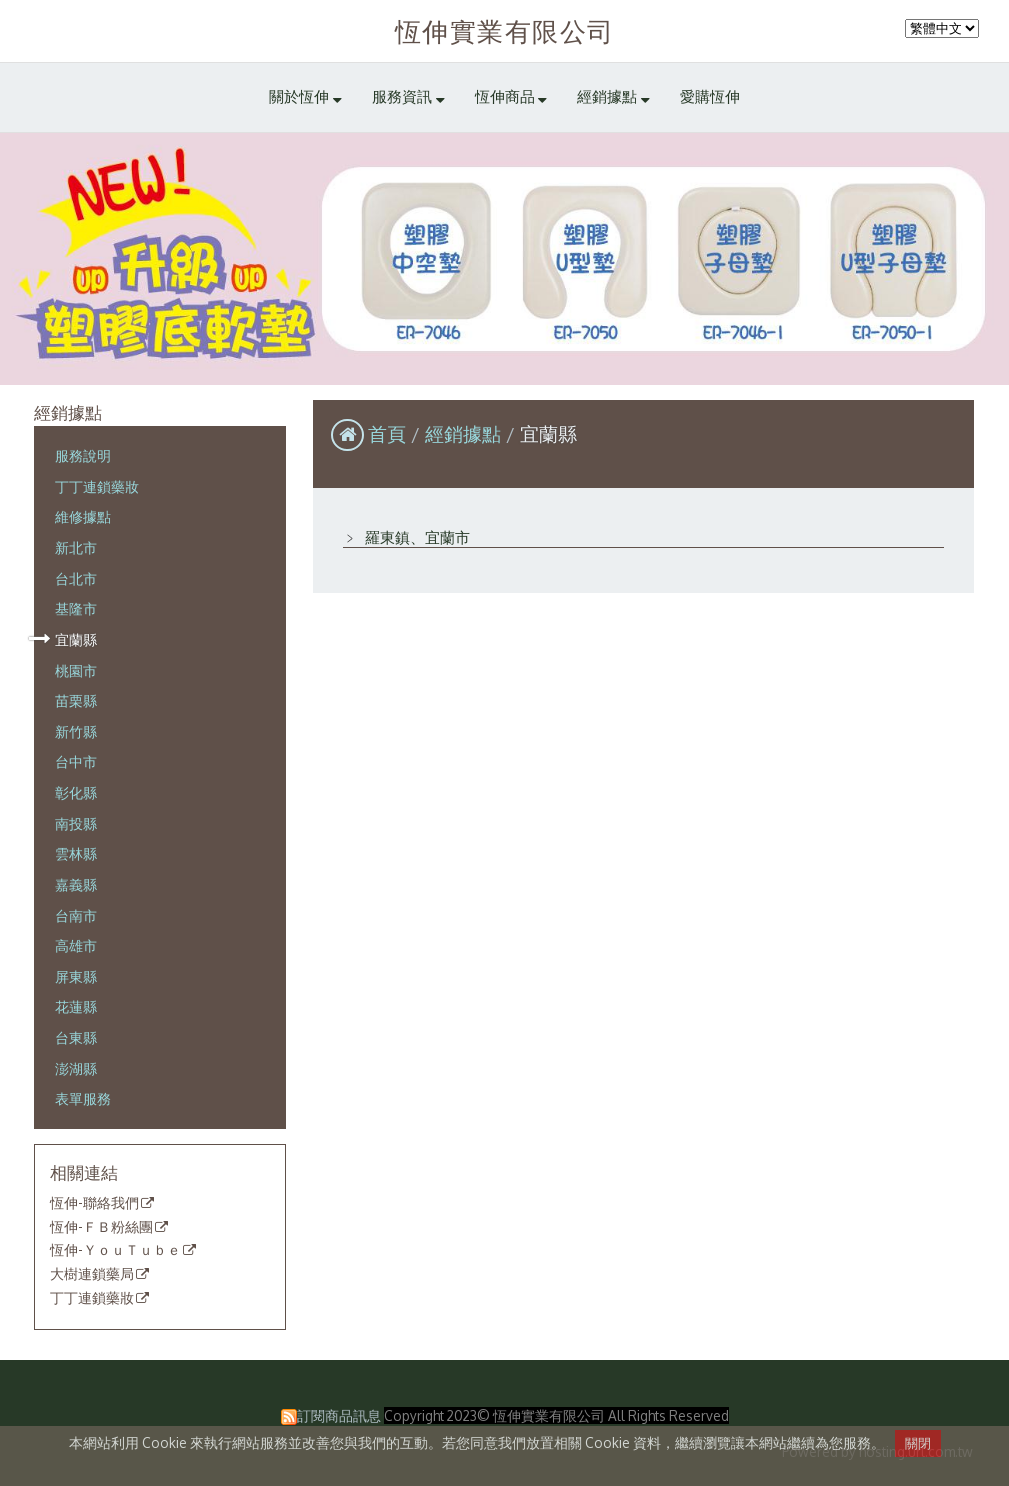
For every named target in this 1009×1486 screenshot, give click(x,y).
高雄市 (76, 945)
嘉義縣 (76, 884)
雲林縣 (76, 853)
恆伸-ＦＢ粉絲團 (101, 1227)
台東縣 (76, 1037)
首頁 (387, 433)
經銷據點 (465, 433)
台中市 (76, 761)
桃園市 (76, 670)
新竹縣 (76, 731)
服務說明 (83, 455)
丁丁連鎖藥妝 (97, 486)
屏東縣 (76, 976)
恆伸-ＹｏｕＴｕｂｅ (115, 1250)
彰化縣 (76, 792)
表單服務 (83, 1098)
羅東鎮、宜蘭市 (415, 537)
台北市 (76, 578)
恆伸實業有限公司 (505, 30)
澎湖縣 (76, 1068)
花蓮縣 (76, 1006)
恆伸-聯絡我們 (94, 1203)
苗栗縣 (76, 700)
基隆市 (76, 608)
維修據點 (83, 516)
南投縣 (76, 823)
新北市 (76, 547)
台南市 (76, 915)
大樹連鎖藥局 (92, 1274)
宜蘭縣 (76, 639)
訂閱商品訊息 (339, 1415)
